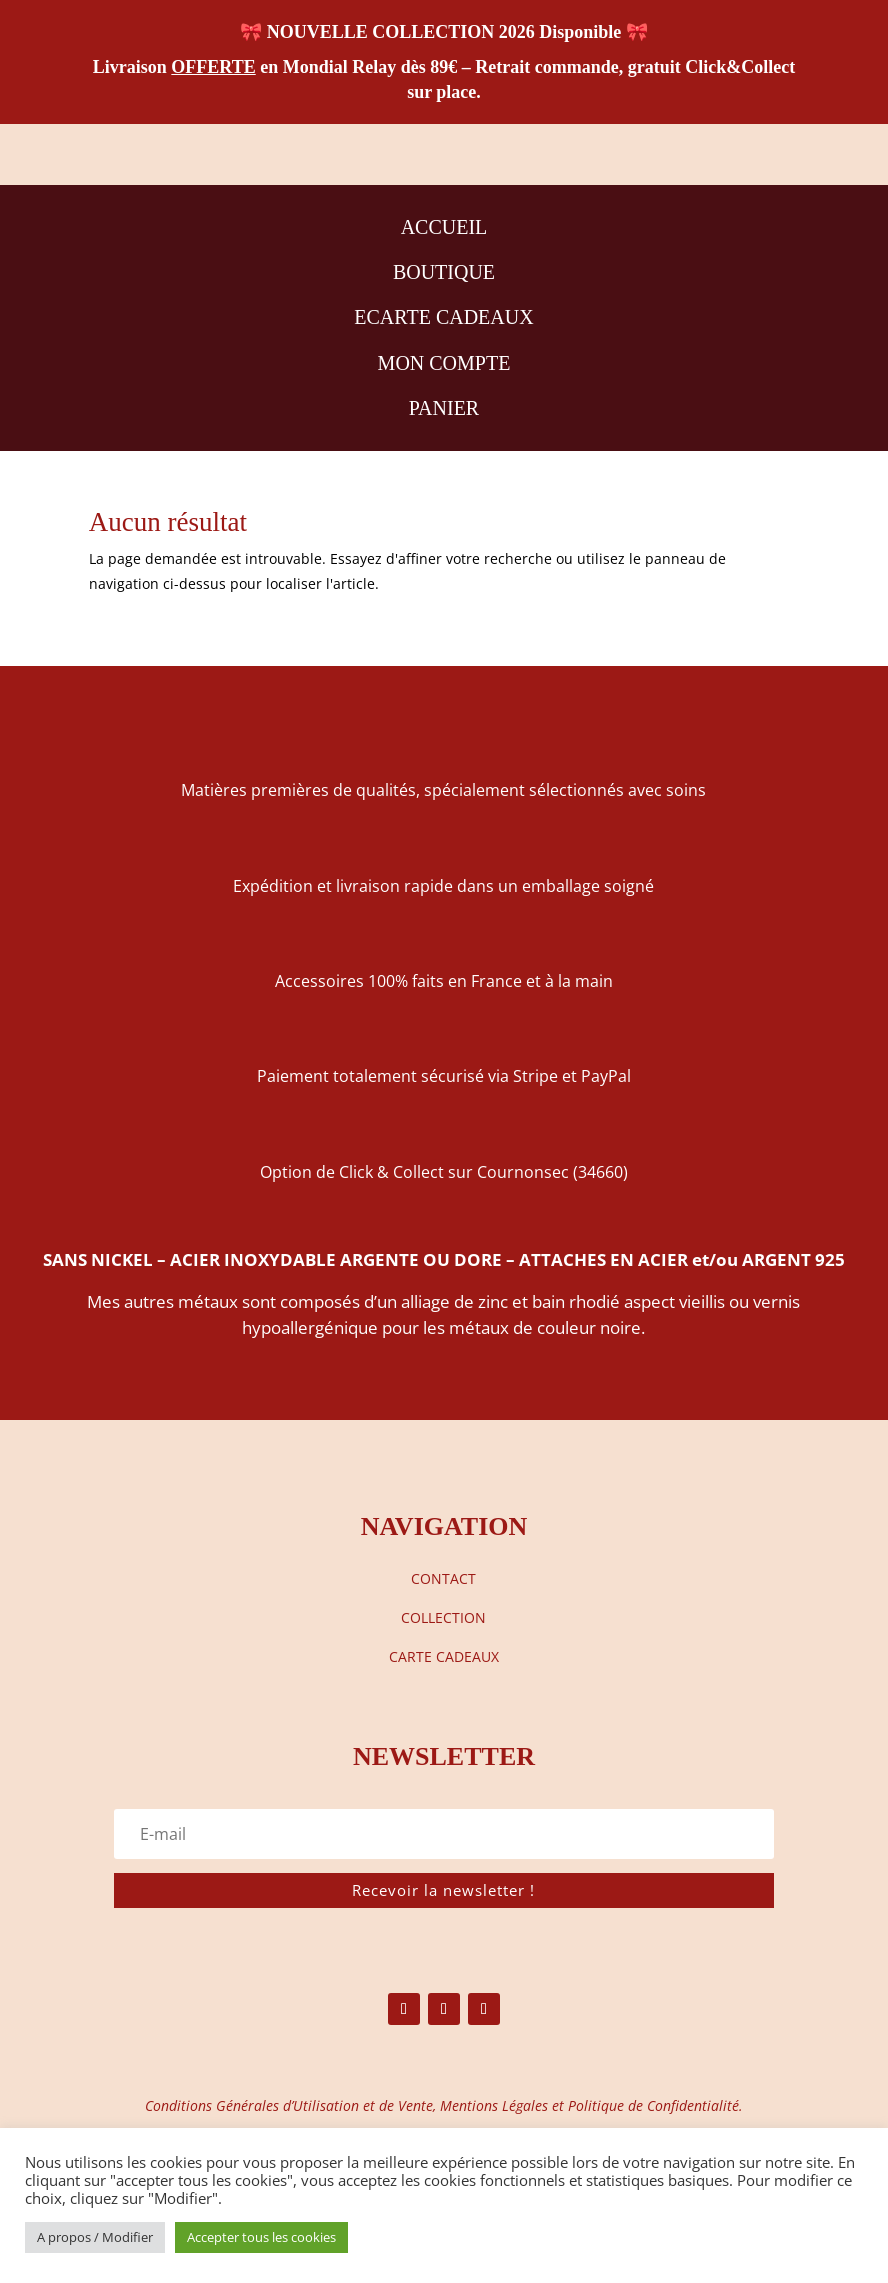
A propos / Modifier (95, 2237)
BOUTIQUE (444, 272)
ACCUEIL (444, 227)
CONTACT (443, 1578)
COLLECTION (443, 1617)
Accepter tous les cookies (261, 2237)
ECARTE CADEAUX (443, 317)
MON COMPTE (444, 363)
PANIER (444, 408)
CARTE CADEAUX (444, 1656)
